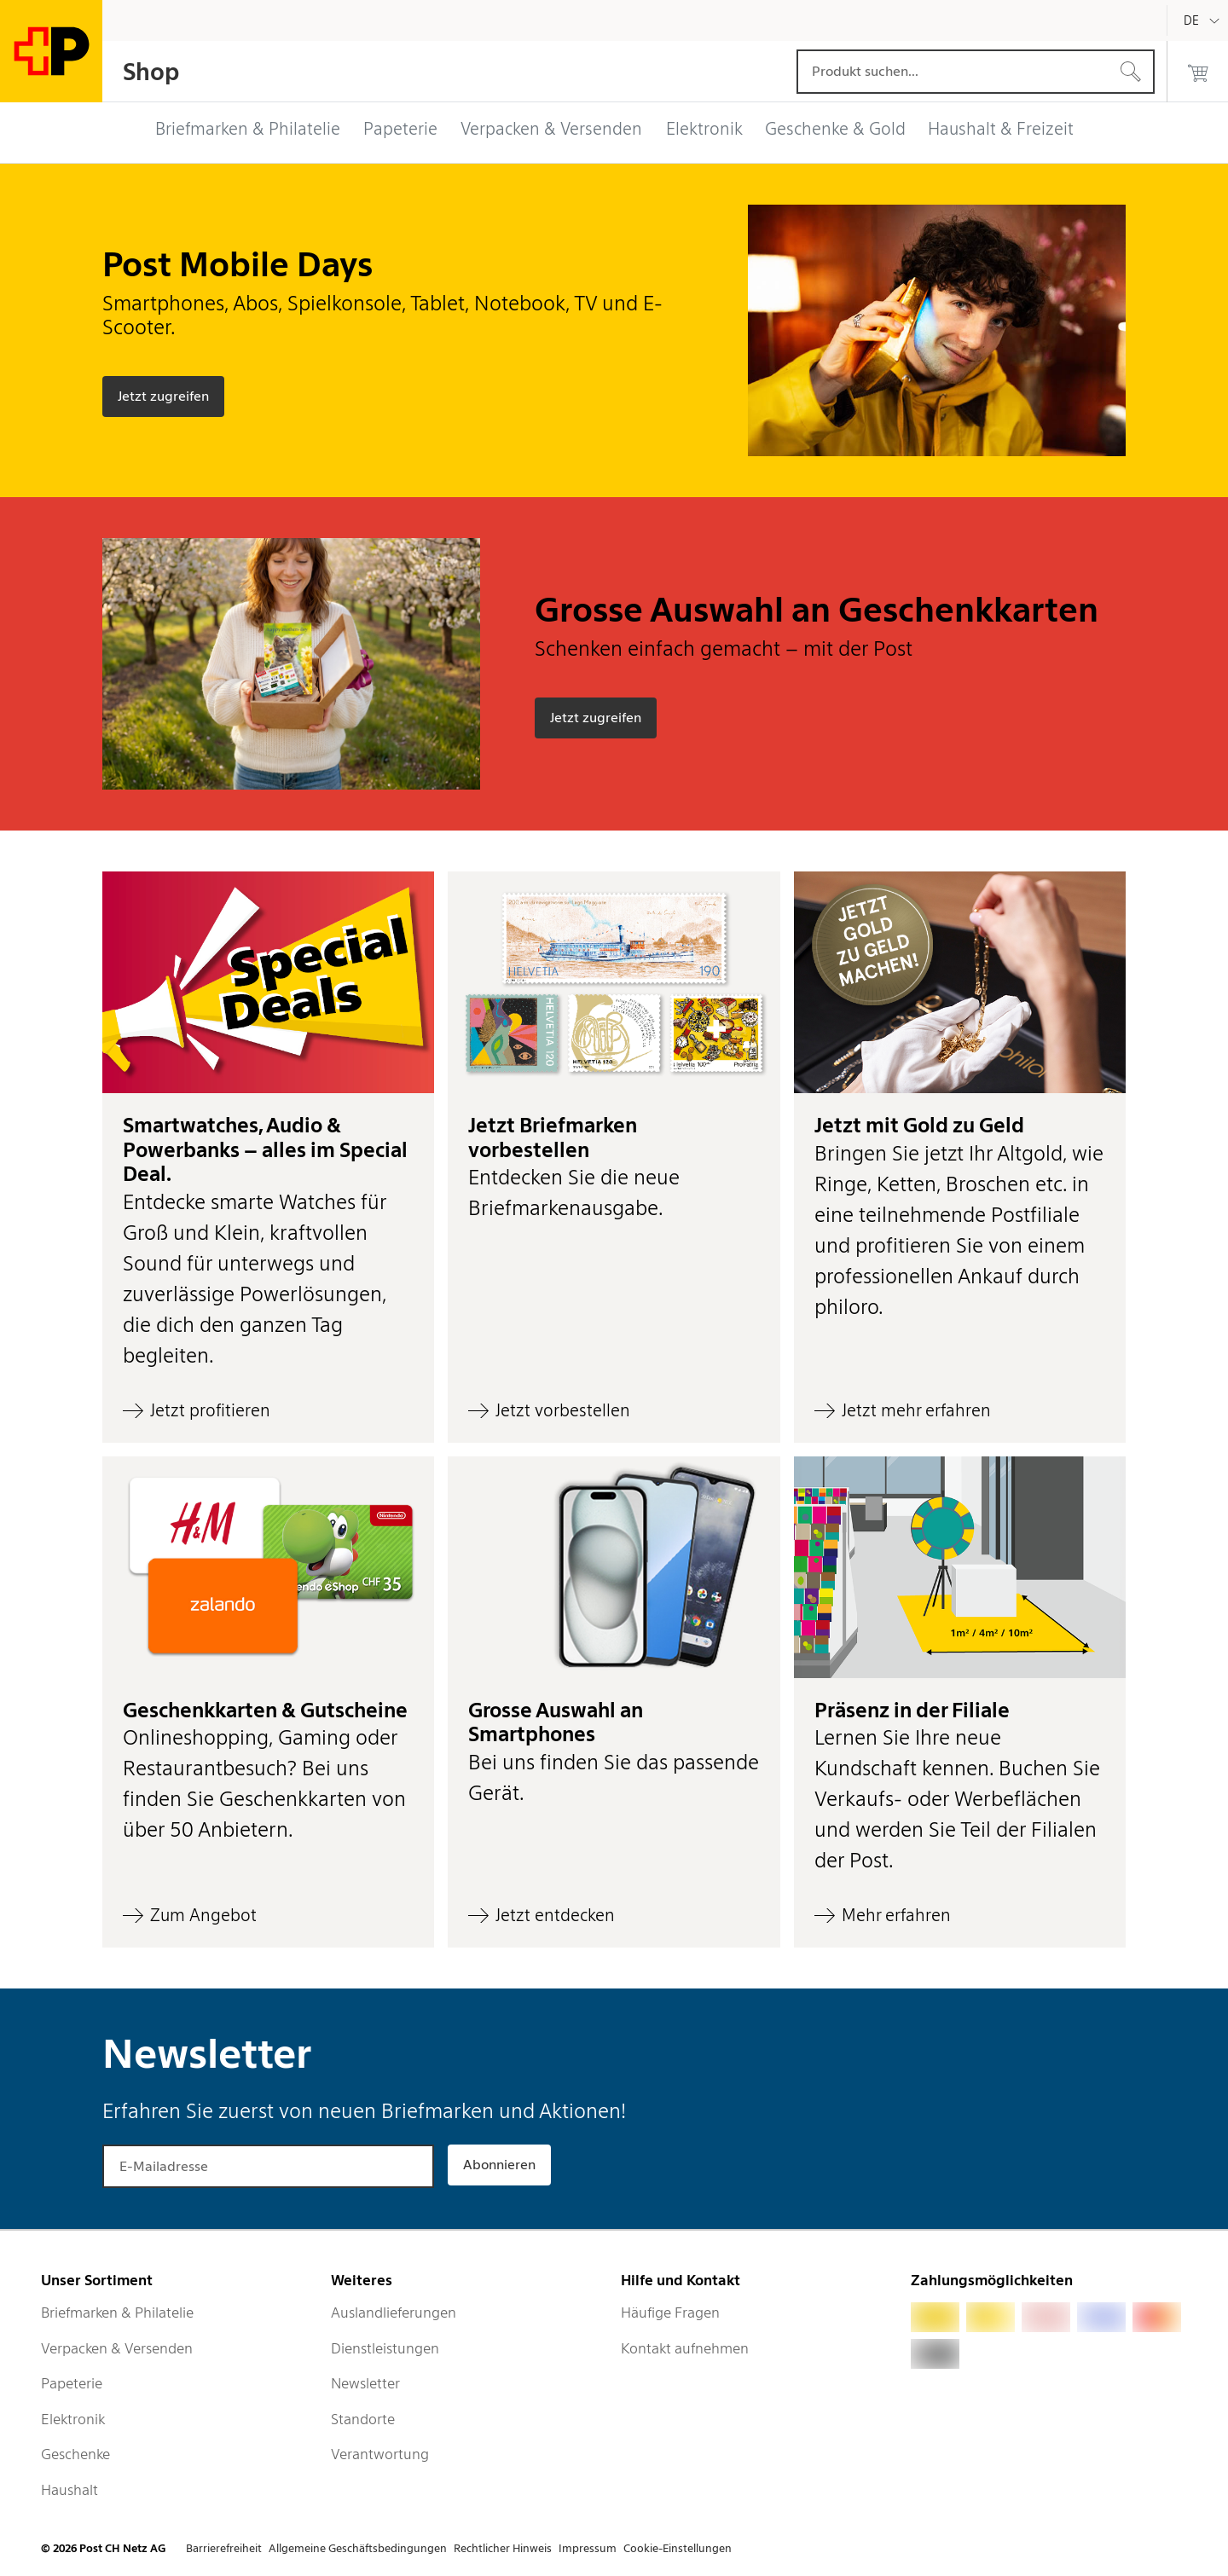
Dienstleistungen (385, 2348)
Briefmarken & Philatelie (117, 2312)
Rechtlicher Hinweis (503, 2548)
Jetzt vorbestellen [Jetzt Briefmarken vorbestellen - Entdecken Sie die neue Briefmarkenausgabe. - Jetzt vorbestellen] (562, 1410)
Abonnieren (499, 2164)
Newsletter (365, 2383)
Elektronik (73, 2419)
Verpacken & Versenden (117, 2348)
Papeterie (71, 2383)
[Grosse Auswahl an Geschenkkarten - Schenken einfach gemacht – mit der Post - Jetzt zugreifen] (596, 718)
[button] (268, 1157)
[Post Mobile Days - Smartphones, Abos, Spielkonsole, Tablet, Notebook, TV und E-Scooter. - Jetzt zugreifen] (163, 396)
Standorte (363, 2419)
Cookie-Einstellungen (677, 2548)
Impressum (588, 2548)
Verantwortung (380, 2454)
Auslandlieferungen (393, 2312)
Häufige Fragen (670, 2312)
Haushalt (69, 2489)
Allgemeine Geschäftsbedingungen (358, 2548)
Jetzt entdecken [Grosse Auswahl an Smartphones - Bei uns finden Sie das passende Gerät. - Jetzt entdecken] (555, 1915)
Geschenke (75, 2454)
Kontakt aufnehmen (685, 2348)
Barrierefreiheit (224, 2548)
